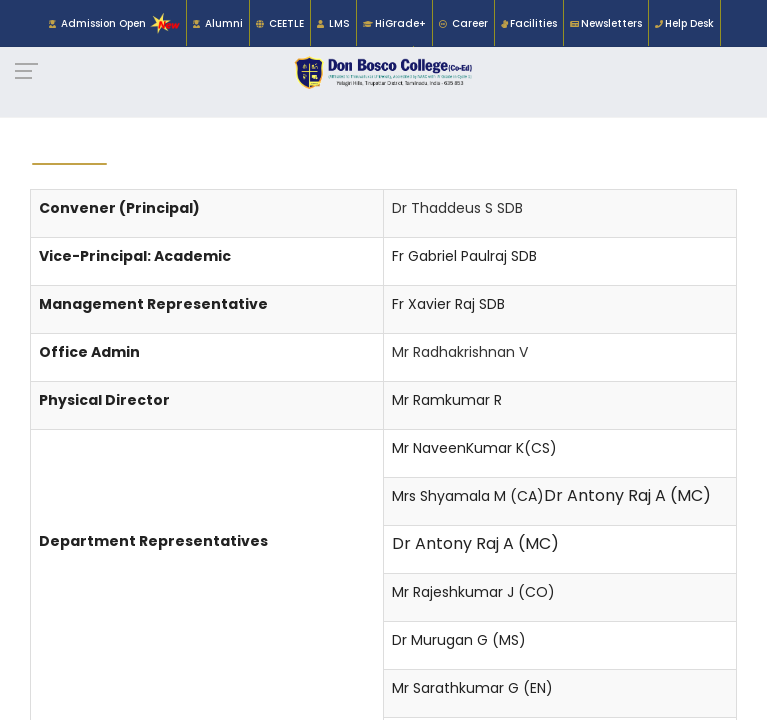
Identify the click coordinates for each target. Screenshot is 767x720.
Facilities (533, 23)
